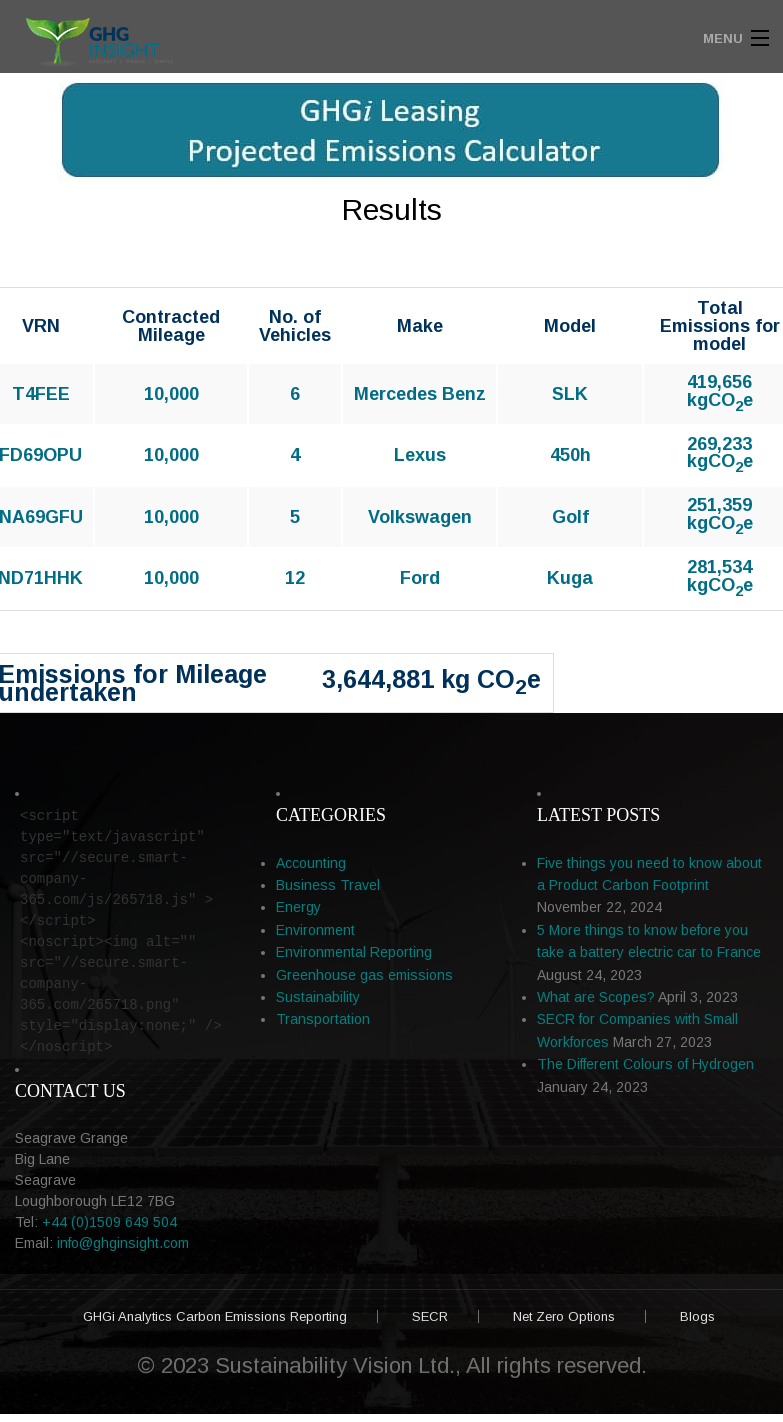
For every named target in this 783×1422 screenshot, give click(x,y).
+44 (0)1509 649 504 (109, 1222)
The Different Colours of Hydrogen (645, 1064)
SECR (430, 1316)
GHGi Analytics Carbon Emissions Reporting (215, 1316)
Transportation (323, 1019)
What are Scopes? (596, 997)
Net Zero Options (564, 1316)
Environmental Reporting (354, 952)
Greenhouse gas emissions (364, 975)
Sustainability (318, 997)
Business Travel (328, 885)
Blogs (697, 1316)
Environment (315, 930)
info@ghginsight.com (123, 1243)
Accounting (311, 863)
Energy (298, 907)
